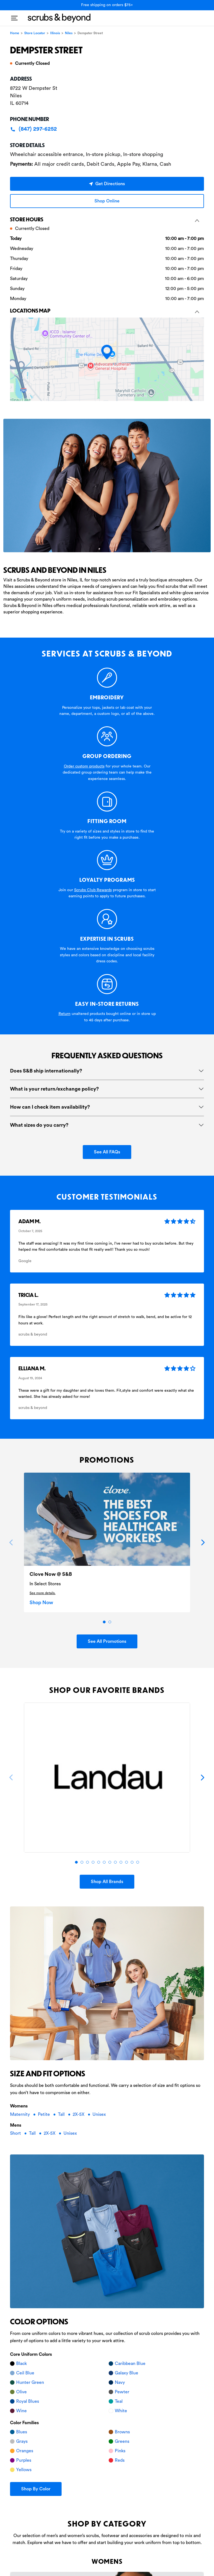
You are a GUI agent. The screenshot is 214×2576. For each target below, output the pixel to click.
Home (14, 33)
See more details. (42, 1593)
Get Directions (107, 184)
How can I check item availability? (50, 1106)
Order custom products (84, 766)
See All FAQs (107, 1152)
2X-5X (79, 2114)
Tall (62, 2114)
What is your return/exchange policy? (54, 1088)
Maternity (20, 2114)
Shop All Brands (107, 1881)
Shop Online (107, 201)
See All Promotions (107, 1641)
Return (64, 1014)
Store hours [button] (105, 219)
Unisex (99, 2114)
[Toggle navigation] (14, 16)
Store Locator (34, 33)
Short (16, 2133)
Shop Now (41, 1602)
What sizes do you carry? (39, 1125)
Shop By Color (35, 2489)
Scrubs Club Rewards (93, 890)
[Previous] (11, 1542)
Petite (44, 2114)
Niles (68, 33)
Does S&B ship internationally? (46, 1070)
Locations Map (105, 310)
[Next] (202, 1542)
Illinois (55, 33)
